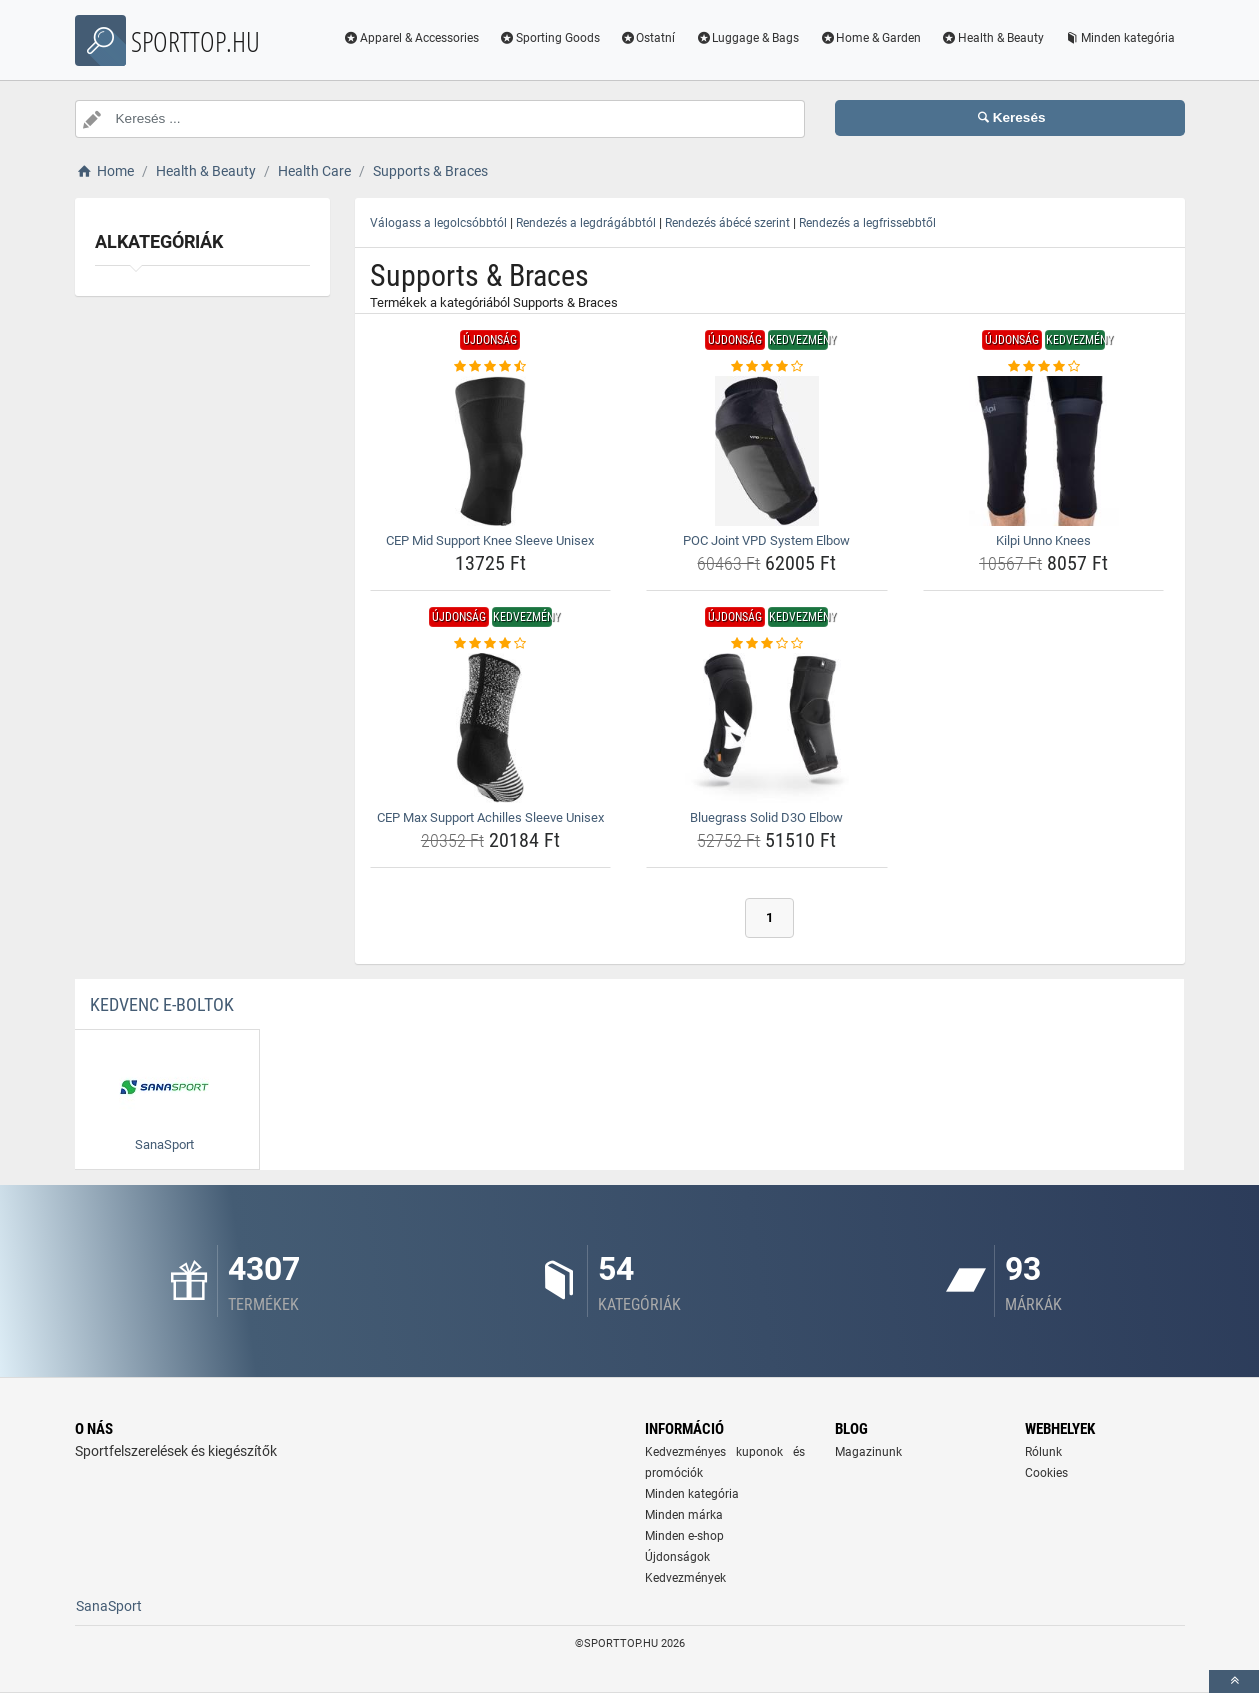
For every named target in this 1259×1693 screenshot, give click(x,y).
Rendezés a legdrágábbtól (586, 223)
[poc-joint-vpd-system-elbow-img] (767, 451)
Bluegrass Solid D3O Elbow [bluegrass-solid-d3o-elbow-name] (766, 817)
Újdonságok (677, 1557)
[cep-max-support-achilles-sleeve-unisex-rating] (491, 644)
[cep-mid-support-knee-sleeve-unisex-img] (491, 451)
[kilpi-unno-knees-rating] (1044, 367)
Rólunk (1043, 1452)
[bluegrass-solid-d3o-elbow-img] (767, 728)
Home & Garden (870, 38)
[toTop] (1234, 1681)
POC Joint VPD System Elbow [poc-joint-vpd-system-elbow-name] (766, 540)
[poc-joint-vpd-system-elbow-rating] (767, 367)
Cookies (1046, 1473)
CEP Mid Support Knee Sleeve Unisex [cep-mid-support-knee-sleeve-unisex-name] (490, 540)
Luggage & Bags (747, 38)
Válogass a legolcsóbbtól (438, 223)
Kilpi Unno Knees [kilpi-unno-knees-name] (1043, 540)
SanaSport (109, 1606)
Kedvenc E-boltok (162, 1004)
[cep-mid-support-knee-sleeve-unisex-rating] (491, 367)
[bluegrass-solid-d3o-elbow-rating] (767, 644)
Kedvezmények (685, 1578)
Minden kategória (1119, 38)
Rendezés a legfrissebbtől (867, 223)
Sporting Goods (549, 38)
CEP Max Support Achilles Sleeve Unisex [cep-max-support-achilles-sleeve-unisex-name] (490, 817)
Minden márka (684, 1515)
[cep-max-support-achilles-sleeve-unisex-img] (491, 728)
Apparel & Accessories (411, 38)
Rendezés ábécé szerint (727, 223)
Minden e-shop (684, 1536)
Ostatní (648, 38)
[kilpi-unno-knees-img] (1044, 451)
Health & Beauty (992, 38)
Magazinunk (868, 1452)
